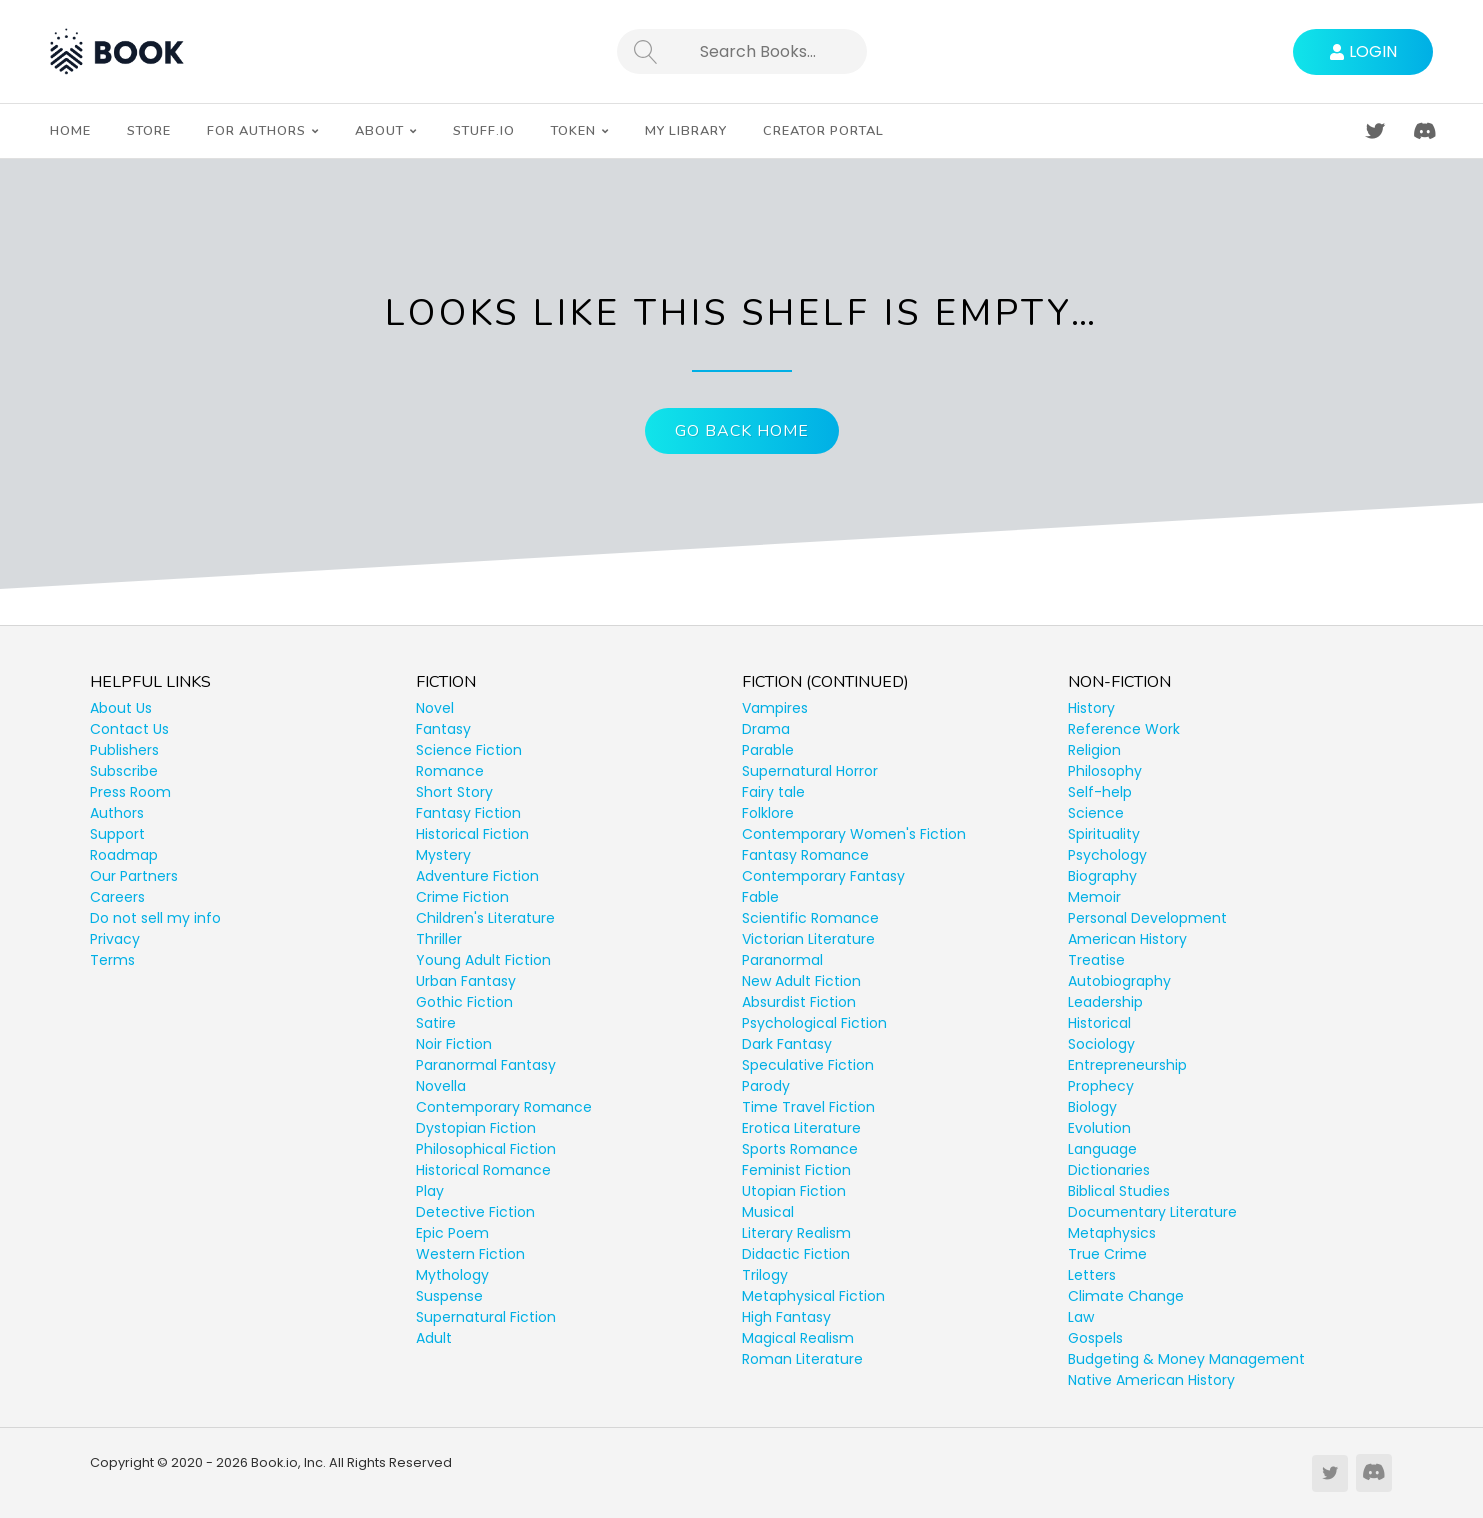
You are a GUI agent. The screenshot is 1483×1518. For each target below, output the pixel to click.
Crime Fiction (462, 897)
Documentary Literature (1152, 1212)
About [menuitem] (379, 131)
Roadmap (124, 855)
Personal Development (1147, 918)
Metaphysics (1112, 1233)
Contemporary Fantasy (823, 876)
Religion (1094, 750)
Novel (435, 708)
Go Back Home (742, 431)
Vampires (775, 708)
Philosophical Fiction (486, 1149)
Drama (766, 729)
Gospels (1095, 1338)
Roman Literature (802, 1359)
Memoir (1094, 897)
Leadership (1105, 1002)
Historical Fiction (472, 834)
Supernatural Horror (810, 771)
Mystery (443, 855)
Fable (760, 897)
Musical (768, 1212)
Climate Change (1126, 1296)
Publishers (124, 750)
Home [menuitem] (70, 131)
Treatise (1096, 960)
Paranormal (782, 960)
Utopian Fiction (794, 1191)
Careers (117, 897)
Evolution (1099, 1128)
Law (1081, 1317)
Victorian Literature (808, 939)
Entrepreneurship (1127, 1065)
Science (1096, 813)
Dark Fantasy (787, 1044)
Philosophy (1105, 771)
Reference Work (1124, 729)
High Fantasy (786, 1317)
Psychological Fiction (814, 1023)
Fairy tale (773, 792)
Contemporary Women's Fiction (854, 834)
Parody (766, 1086)
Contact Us (129, 729)
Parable (768, 750)
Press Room (130, 792)
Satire (436, 1023)
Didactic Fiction (796, 1254)
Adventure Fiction (477, 876)
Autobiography (1119, 981)
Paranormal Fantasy (486, 1065)
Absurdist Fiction (799, 1002)
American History (1127, 939)
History (1091, 708)
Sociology (1101, 1044)
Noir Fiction (454, 1044)
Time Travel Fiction (808, 1107)
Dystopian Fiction (476, 1128)
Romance (450, 771)
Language (1102, 1149)
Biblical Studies (1119, 1191)
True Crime (1107, 1254)
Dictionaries (1109, 1170)
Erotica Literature (801, 1128)
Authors (117, 813)
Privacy (115, 939)
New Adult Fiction (801, 981)
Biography (1102, 876)
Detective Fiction (475, 1212)
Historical (1099, 1023)
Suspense (449, 1296)
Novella (441, 1086)
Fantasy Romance (805, 855)
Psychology (1107, 855)
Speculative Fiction (808, 1065)
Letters (1092, 1275)
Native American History (1151, 1380)
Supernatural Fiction (486, 1317)
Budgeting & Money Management (1186, 1359)
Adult (434, 1338)
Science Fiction (469, 750)
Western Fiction (470, 1254)
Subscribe (124, 771)
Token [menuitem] (573, 131)
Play (430, 1191)
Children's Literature (485, 918)
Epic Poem (452, 1233)
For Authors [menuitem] (256, 131)
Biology (1092, 1107)
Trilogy (765, 1275)
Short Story (454, 792)
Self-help (1100, 792)
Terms (112, 960)
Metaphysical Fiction (813, 1296)
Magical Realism (798, 1338)
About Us (121, 708)
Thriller (439, 939)
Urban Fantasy (466, 981)
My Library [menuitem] (686, 131)
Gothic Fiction (464, 1002)
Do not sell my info (155, 918)
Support (117, 834)
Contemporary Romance (504, 1107)
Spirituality (1104, 834)
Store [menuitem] (149, 131)
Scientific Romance (810, 918)
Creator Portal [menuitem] (823, 131)
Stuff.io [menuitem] (484, 131)
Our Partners (134, 876)
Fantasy (443, 729)
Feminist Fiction (796, 1170)
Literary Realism (796, 1233)
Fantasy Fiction (468, 813)
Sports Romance (800, 1149)
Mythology (452, 1275)
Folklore (768, 813)
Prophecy (1101, 1086)
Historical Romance (483, 1170)
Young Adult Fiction (483, 960)
